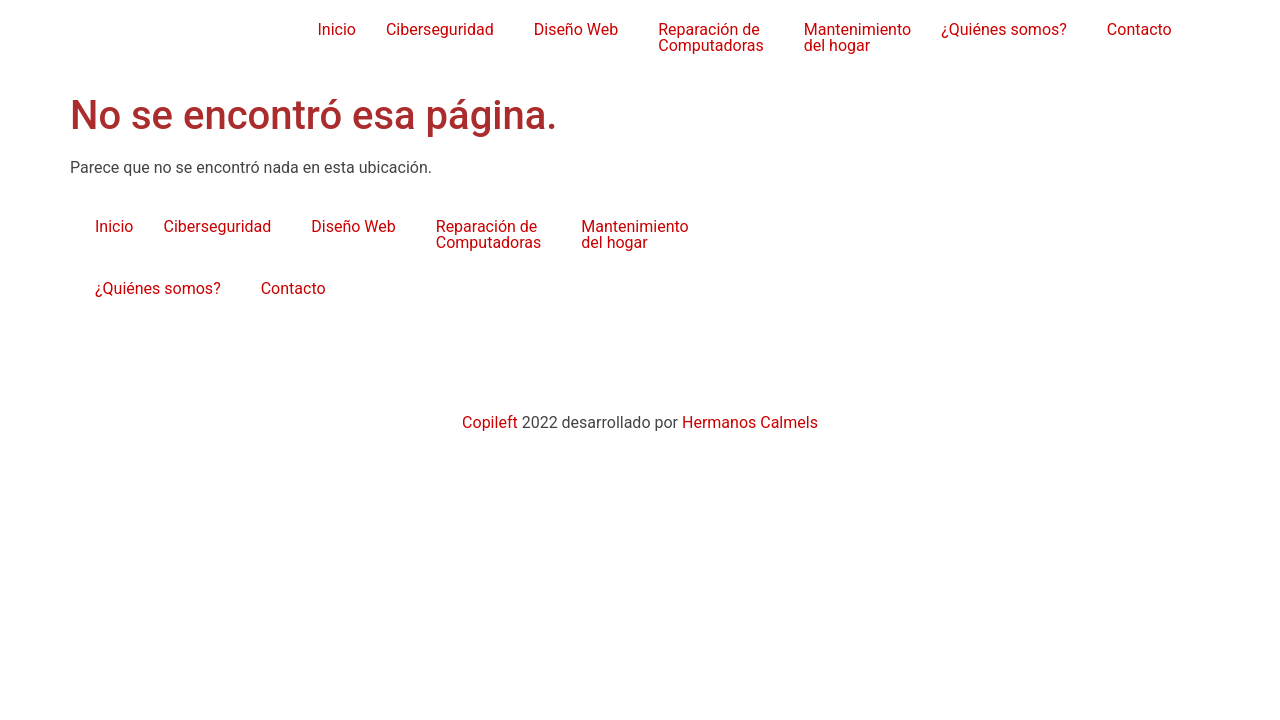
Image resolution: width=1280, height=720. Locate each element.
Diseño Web (576, 29)
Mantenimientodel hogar (857, 37)
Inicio (336, 29)
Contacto (1139, 29)
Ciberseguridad (440, 29)
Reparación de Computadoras (711, 37)
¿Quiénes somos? (1004, 29)
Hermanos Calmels (750, 422)
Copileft (492, 422)
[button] (445, 30)
